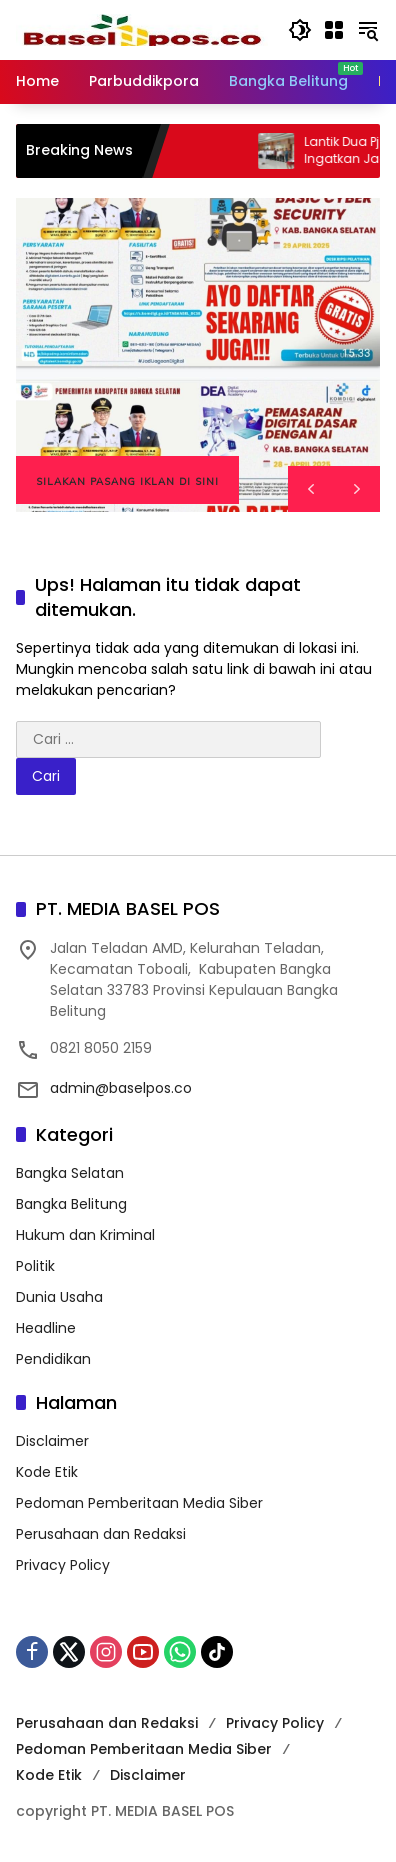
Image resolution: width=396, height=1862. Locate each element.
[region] (198, 355)
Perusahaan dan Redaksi (101, 1534)
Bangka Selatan (70, 1173)
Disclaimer (52, 1441)
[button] (300, 30)
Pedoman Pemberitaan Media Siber (139, 1503)
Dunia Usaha (59, 1297)
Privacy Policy (63, 1565)
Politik (35, 1266)
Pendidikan (53, 1359)
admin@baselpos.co (121, 1088)
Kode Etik (47, 1472)
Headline (46, 1328)
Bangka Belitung (71, 1204)
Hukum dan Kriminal (85, 1235)
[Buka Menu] (334, 30)
